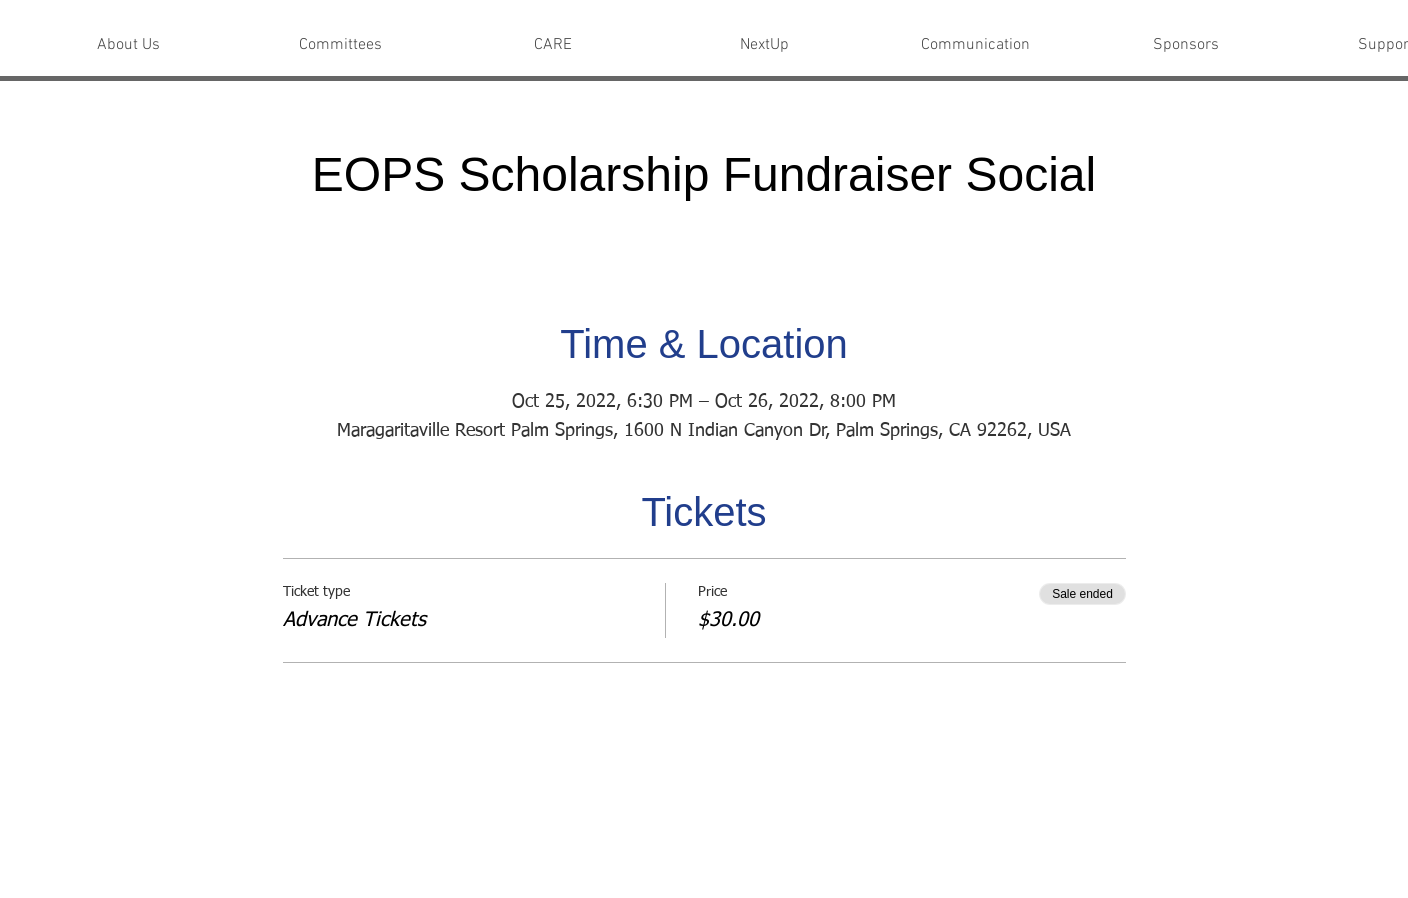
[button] (128, 45)
